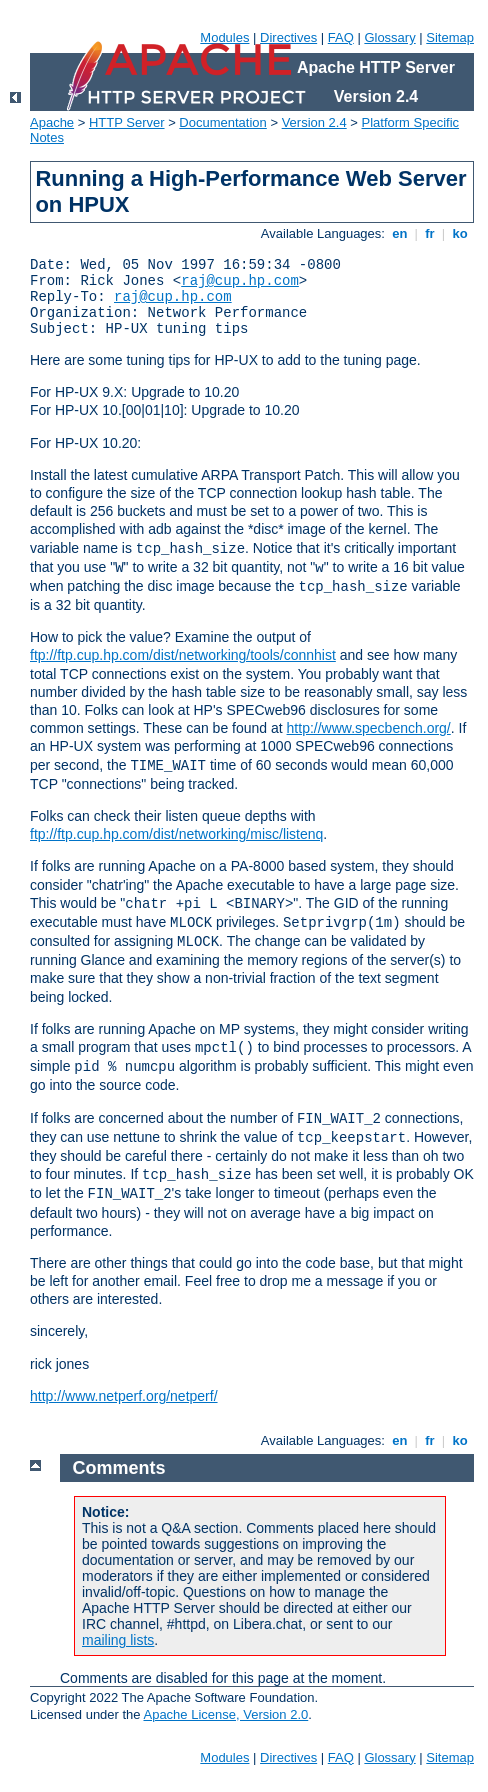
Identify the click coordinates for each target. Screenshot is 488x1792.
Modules (224, 37)
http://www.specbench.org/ (369, 728)
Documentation (222, 122)
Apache (52, 122)
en (400, 233)
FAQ (341, 37)
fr (430, 233)
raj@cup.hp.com (240, 281)
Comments (119, 1468)
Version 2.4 (314, 122)
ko (460, 233)
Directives (288, 37)
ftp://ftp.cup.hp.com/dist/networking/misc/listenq (176, 834)
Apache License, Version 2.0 (225, 1714)
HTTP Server (127, 122)
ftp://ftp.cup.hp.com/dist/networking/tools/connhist (183, 655)
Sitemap (450, 37)
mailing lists (118, 1640)
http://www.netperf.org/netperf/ (124, 1396)
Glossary (389, 37)
